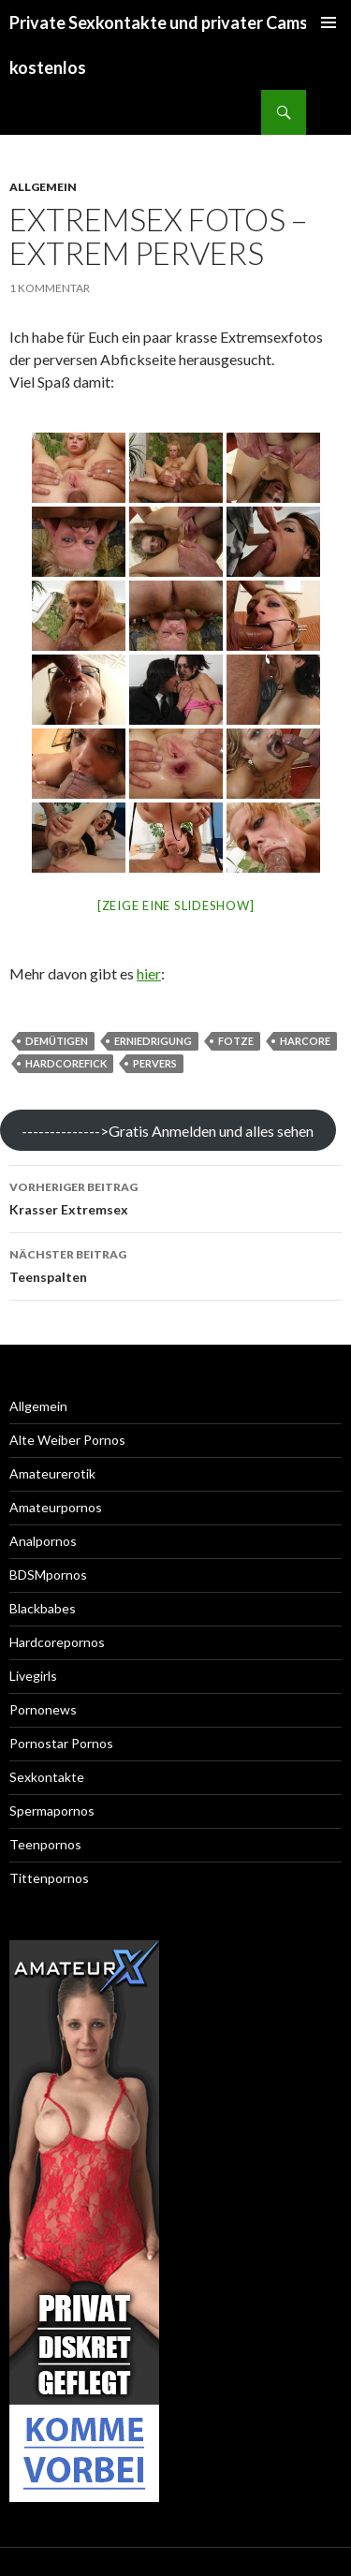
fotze (236, 1041)
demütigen (56, 1041)
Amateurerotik (52, 1473)
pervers (155, 1063)
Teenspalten (175, 1264)
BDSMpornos (48, 1574)
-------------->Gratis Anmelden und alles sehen (168, 1131)
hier (149, 973)
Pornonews (43, 1709)
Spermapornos (52, 1810)
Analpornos (43, 1541)
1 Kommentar (49, 288)
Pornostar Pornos (61, 1743)
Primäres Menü (328, 22)
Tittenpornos (49, 1878)
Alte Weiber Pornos (67, 1440)
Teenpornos (45, 1844)
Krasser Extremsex (175, 1196)
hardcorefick (66, 1063)
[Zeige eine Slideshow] (176, 905)
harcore (305, 1041)
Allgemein (43, 187)
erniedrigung (153, 1041)
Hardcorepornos (57, 1642)
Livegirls (33, 1676)
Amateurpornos (55, 1507)
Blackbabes (42, 1608)
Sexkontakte (46, 1777)
